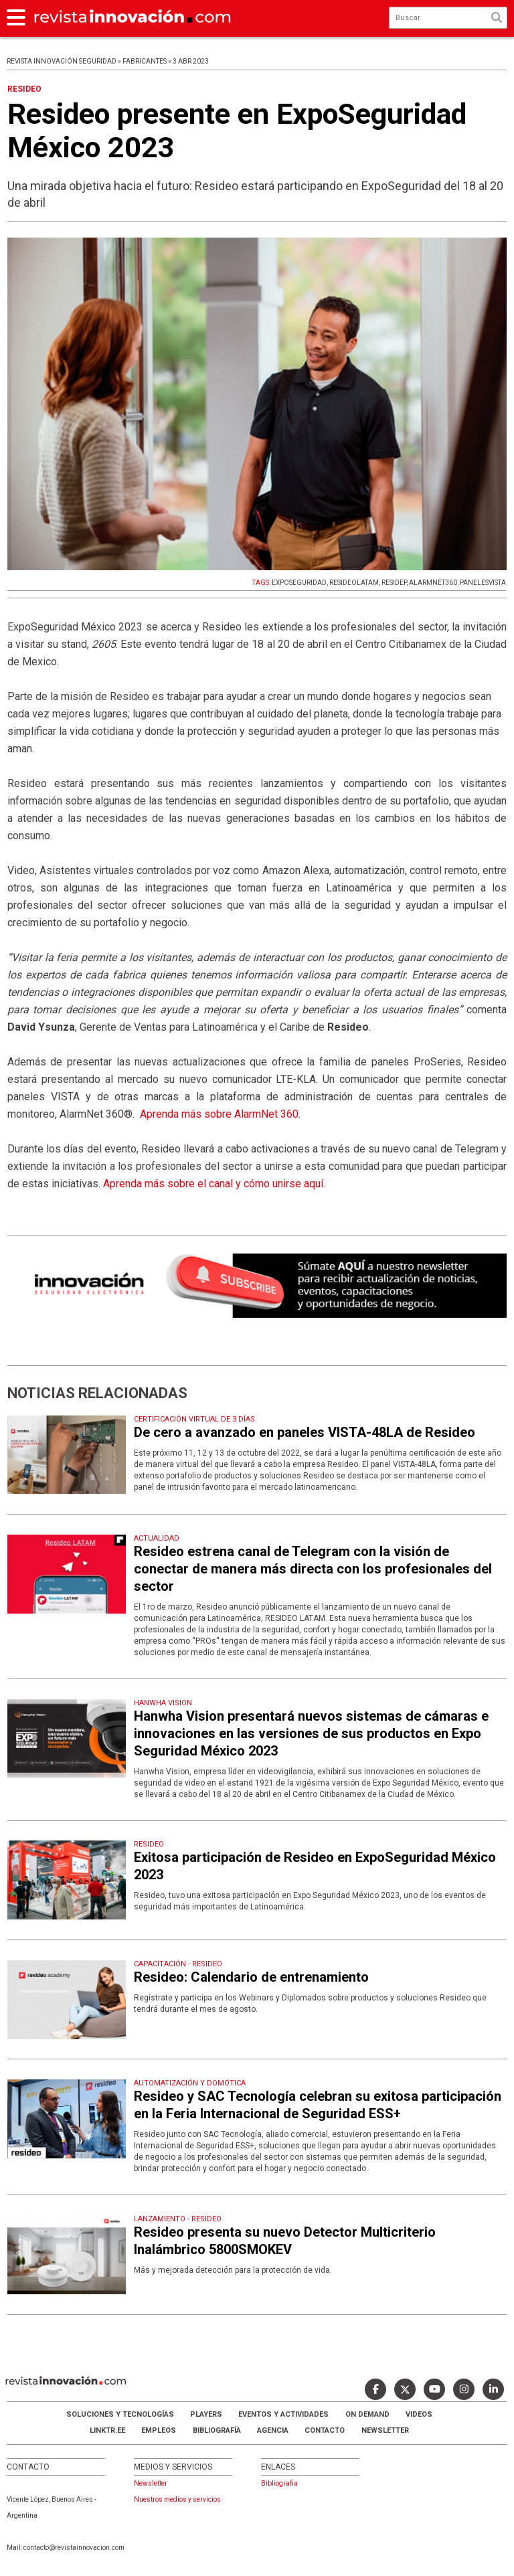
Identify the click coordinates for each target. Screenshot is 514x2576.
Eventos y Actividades (283, 2414)
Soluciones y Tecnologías (120, 2414)
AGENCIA (272, 2430)
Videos (419, 2414)
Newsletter (385, 2430)
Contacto (325, 2430)
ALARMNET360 (433, 582)
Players (206, 2414)
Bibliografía (217, 2430)
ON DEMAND (367, 2414)
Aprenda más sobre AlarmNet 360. (220, 1114)
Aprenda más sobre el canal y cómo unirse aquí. (214, 1183)
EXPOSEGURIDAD (299, 582)
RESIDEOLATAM (354, 582)
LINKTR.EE (107, 2430)
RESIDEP (393, 582)
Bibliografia (279, 2483)
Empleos (158, 2430)
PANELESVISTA (483, 582)
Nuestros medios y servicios (177, 2499)
